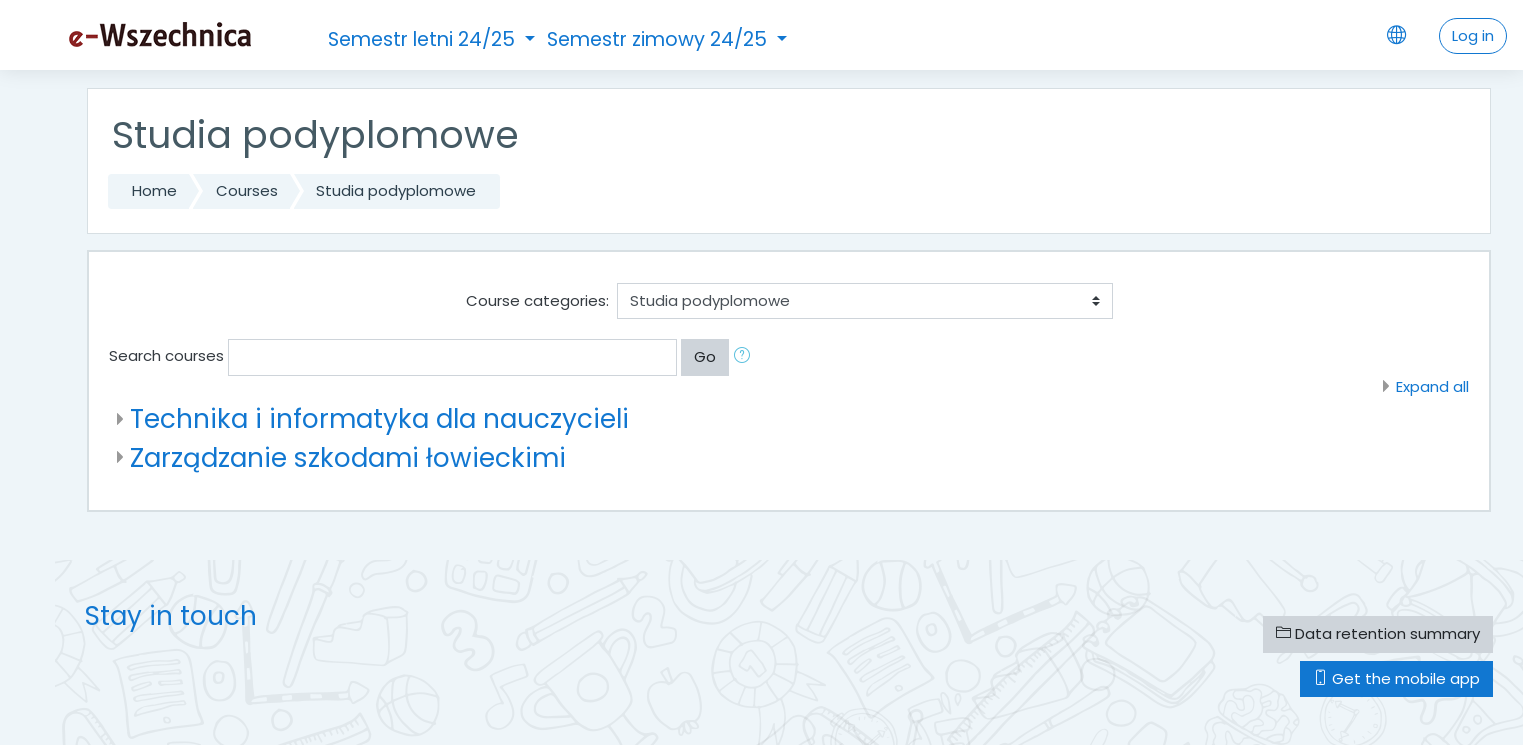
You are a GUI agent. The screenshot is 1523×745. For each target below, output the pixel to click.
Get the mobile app (1396, 678)
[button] (746, 357)
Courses (247, 190)
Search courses (166, 355)
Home (154, 190)
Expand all (1432, 386)
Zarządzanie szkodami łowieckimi (348, 457)
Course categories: (537, 300)
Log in (1473, 35)
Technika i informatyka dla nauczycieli (379, 418)
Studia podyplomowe (396, 190)
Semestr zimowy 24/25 (659, 39)
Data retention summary (1378, 633)
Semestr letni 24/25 (424, 39)
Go (705, 356)
